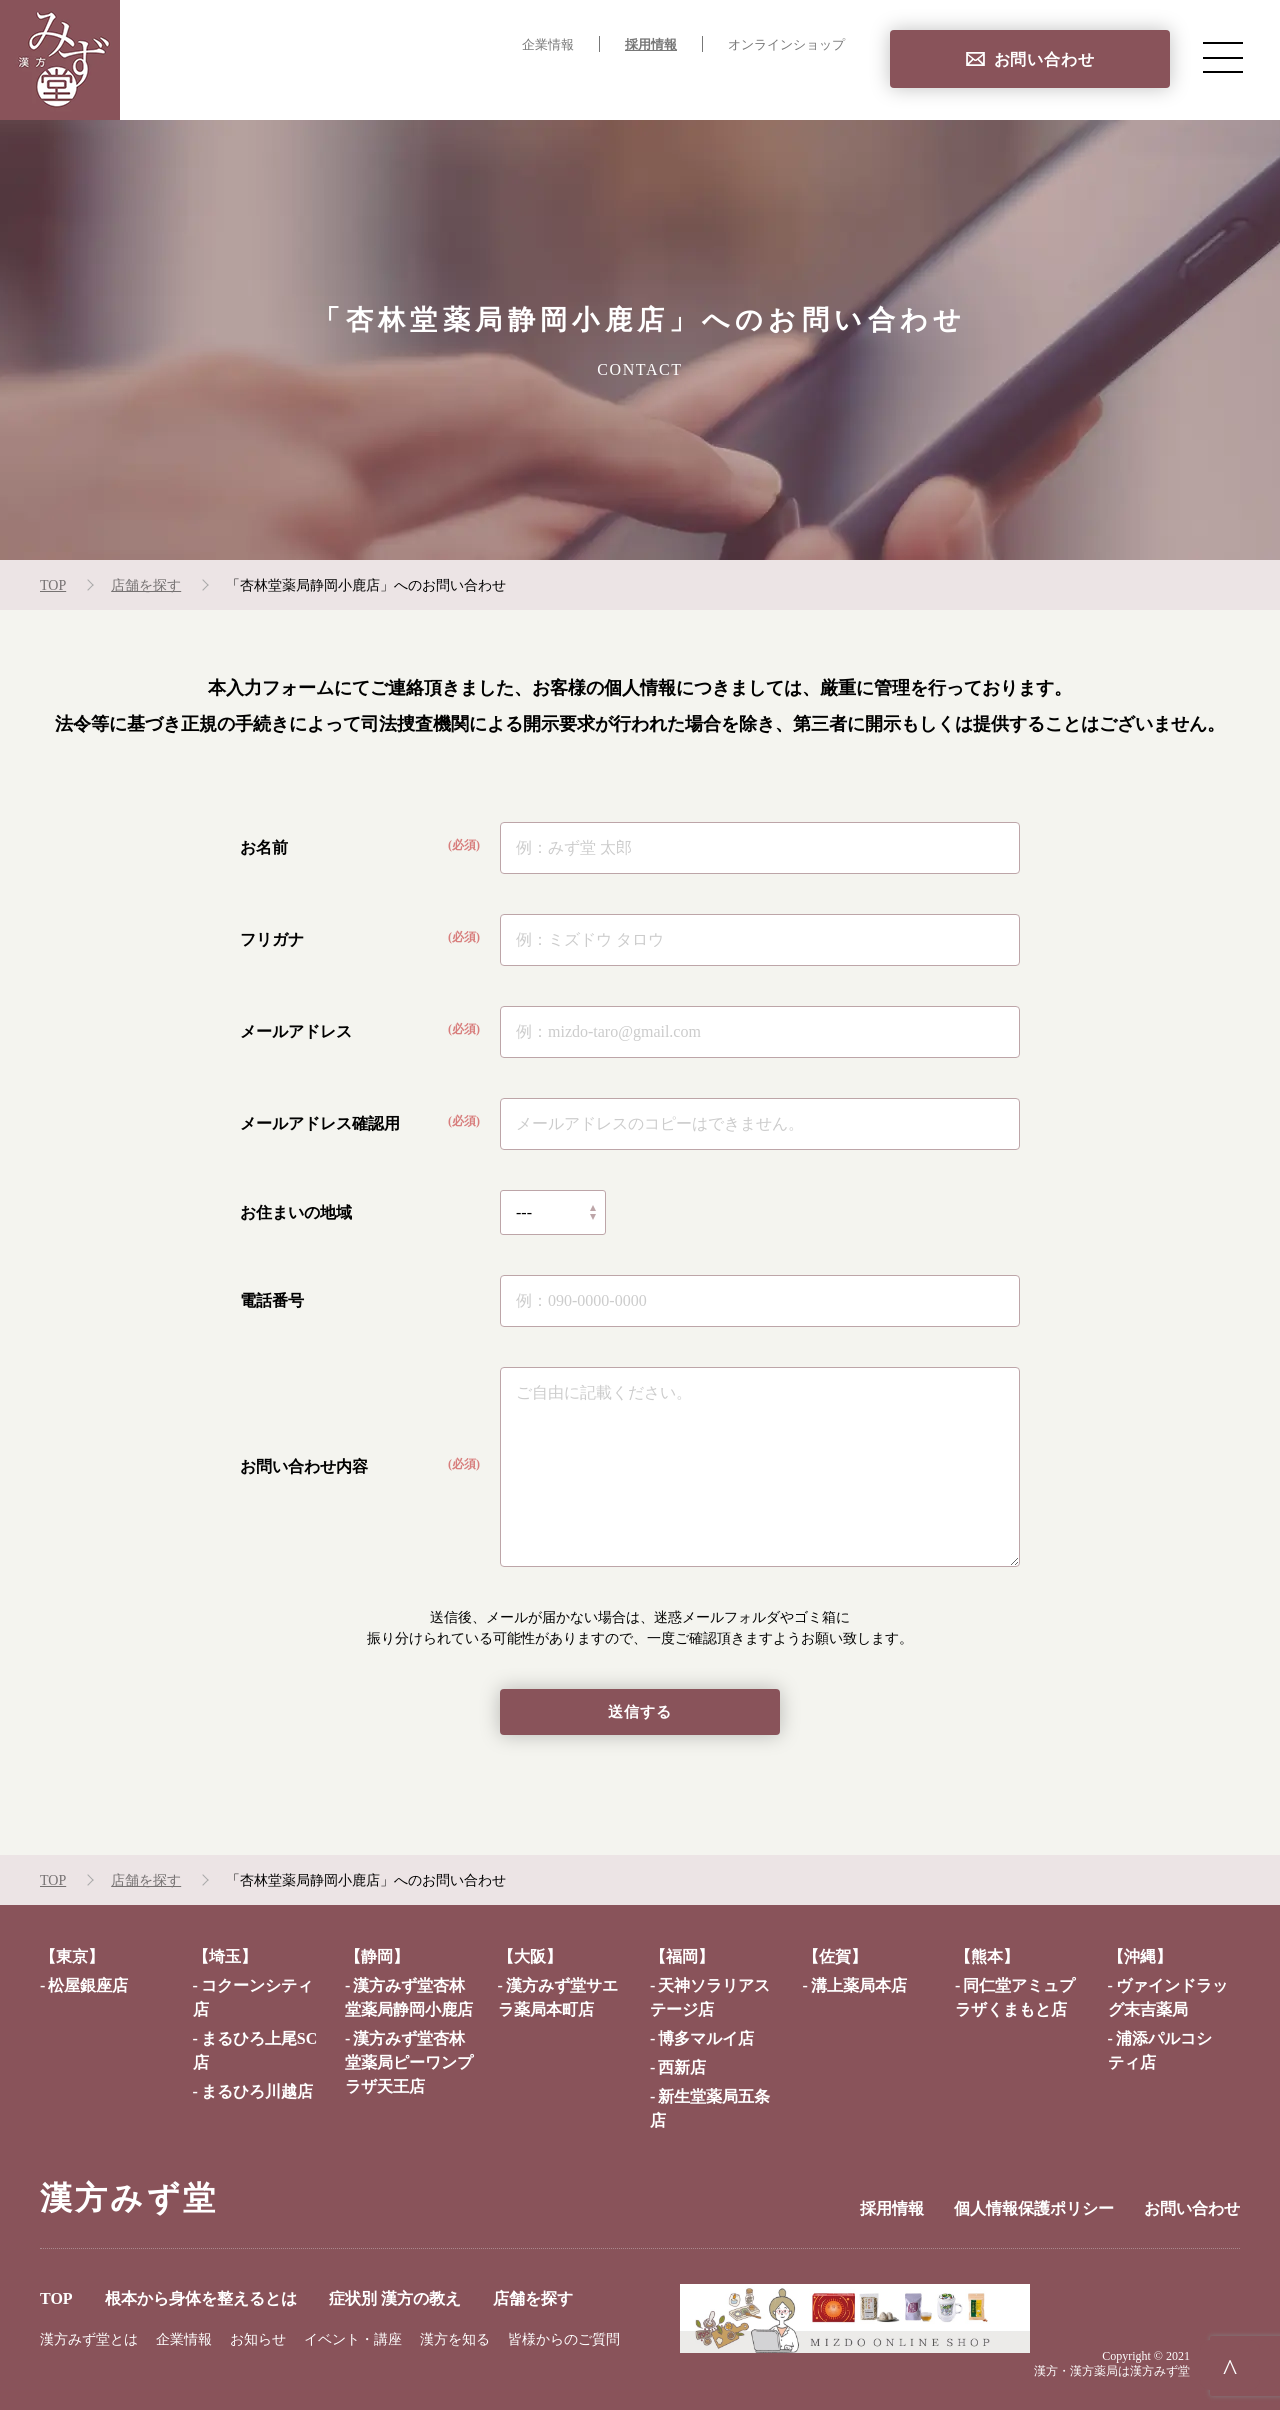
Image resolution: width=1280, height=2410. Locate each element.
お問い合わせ (1044, 59)
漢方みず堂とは (89, 2340)
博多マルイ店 (706, 2039)
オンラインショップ (786, 45)
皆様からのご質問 (564, 2340)
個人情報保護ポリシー (1034, 2209)
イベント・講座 (353, 2340)
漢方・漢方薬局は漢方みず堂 (1112, 2372)
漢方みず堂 (129, 2199)
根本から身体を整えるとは (466, 85)
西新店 (682, 2068)
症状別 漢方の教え (664, 85)
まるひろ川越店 (257, 2092)
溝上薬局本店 (859, 1986)
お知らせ (258, 2340)
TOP (319, 85)
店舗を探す (804, 85)
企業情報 (548, 45)
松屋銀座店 (88, 1986)
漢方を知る (455, 2340)
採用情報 (651, 45)
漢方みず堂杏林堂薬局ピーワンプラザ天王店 (409, 2063)
